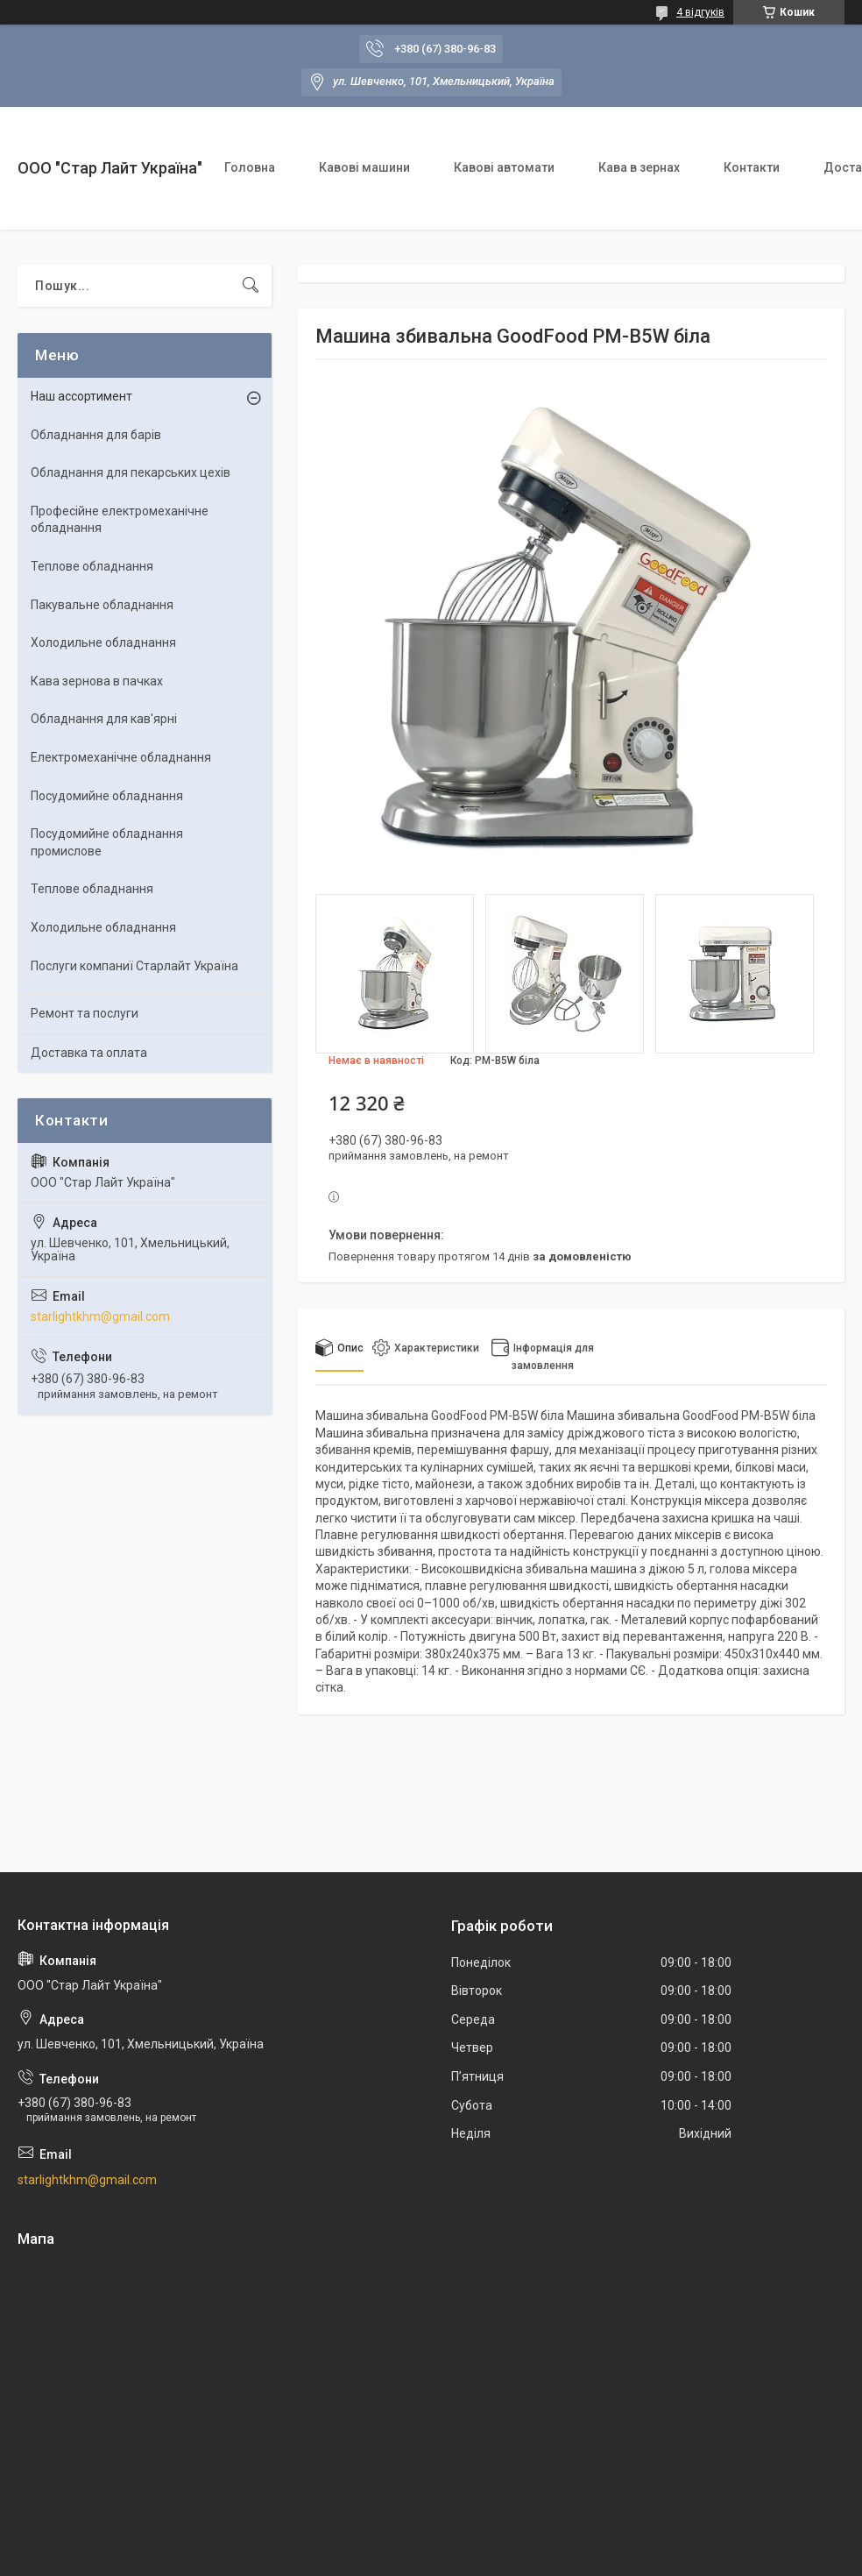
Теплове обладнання (92, 566)
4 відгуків (700, 12)
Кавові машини (364, 167)
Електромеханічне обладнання (121, 757)
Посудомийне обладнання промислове (107, 842)
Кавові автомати (504, 167)
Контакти (752, 167)
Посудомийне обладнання (107, 796)
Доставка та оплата (89, 1053)
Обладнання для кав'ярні (104, 719)
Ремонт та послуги (84, 1013)
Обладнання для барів (96, 435)
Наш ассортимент (81, 396)
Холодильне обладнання (103, 642)
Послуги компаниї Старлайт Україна (134, 966)
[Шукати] (251, 286)
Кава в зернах (639, 167)
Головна (249, 167)
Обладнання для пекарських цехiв (130, 472)
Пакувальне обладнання (102, 605)
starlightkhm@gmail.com (100, 1316)
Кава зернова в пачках (97, 681)
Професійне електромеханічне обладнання (119, 520)
